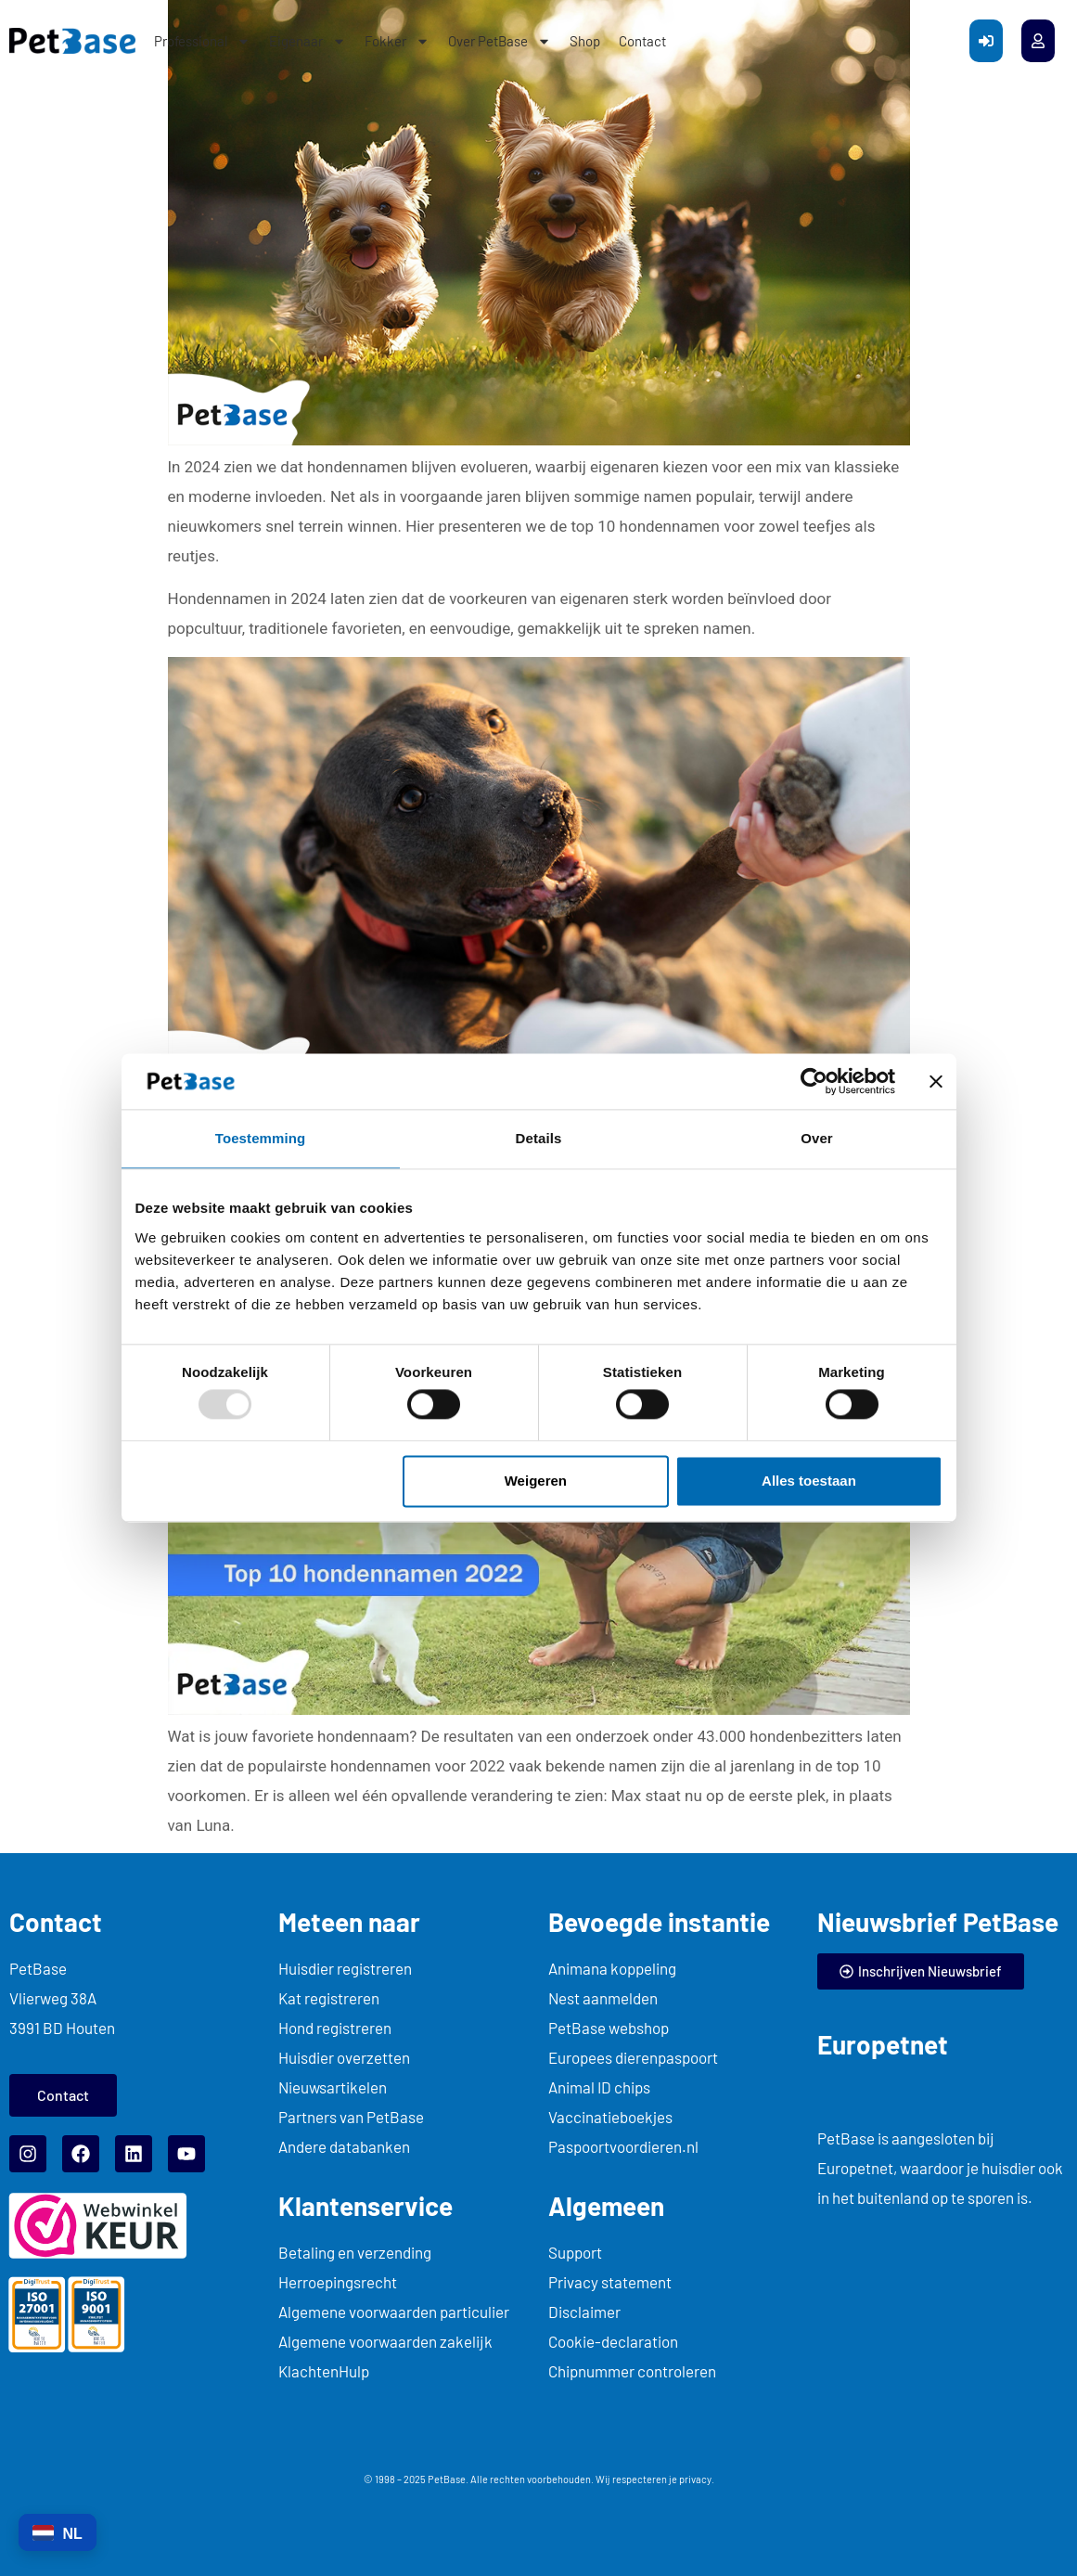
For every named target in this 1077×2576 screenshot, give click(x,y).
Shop (585, 40)
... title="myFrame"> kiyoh (942, 2313)
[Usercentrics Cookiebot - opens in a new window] (814, 1081)
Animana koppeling (612, 1968)
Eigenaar (307, 41)
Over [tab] (817, 1138)
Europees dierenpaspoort (633, 2057)
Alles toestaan (809, 1480)
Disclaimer (584, 2311)
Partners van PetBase (351, 2116)
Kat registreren (328, 1998)
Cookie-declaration (613, 2341)
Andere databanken (344, 2146)
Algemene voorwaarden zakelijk (385, 2341)
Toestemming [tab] (260, 1138)
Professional (202, 41)
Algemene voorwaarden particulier (393, 2311)
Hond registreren (334, 2027)
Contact (642, 40)
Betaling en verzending (354, 2252)
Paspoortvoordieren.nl (623, 2146)
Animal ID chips (599, 2087)
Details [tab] (539, 1138)
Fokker (397, 41)
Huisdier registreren (345, 1968)
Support (575, 2252)
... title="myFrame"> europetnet (910, 2090)
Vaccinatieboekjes (610, 2116)
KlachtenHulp (323, 2371)
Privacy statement (610, 2282)
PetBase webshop (608, 2027)
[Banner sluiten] (936, 1081)
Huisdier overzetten (344, 2057)
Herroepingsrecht (337, 2282)
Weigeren (536, 1480)
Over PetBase (499, 41)
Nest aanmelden (603, 1998)
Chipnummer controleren (632, 2371)
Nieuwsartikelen (332, 2087)
